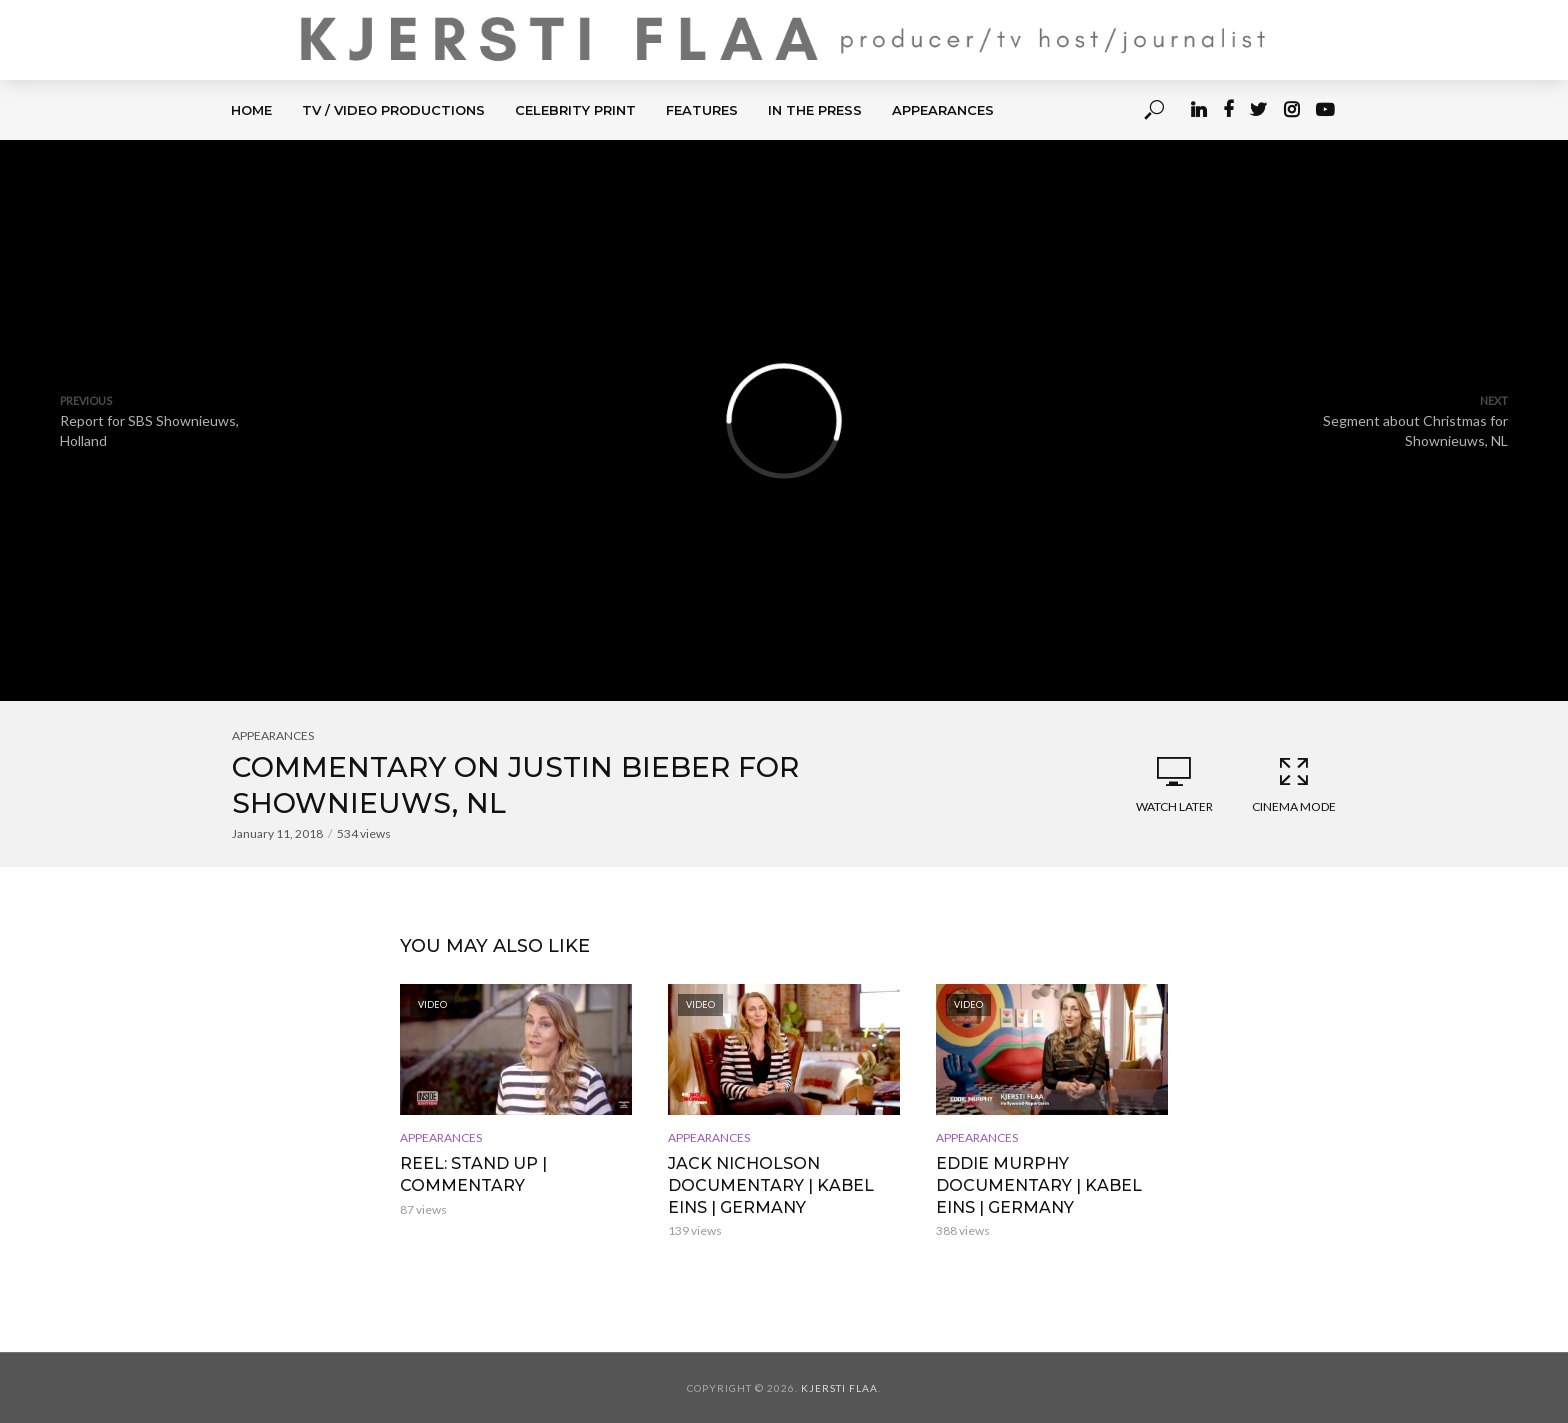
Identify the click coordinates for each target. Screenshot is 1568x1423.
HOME (251, 110)
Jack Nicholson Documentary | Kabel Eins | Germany (771, 1185)
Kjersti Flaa (839, 1388)
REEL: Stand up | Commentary (473, 1174)
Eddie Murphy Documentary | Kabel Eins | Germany (1039, 1185)
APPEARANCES (943, 110)
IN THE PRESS (815, 110)
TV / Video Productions (393, 110)
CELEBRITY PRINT (575, 110)
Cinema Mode (1294, 784)
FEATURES (702, 110)
